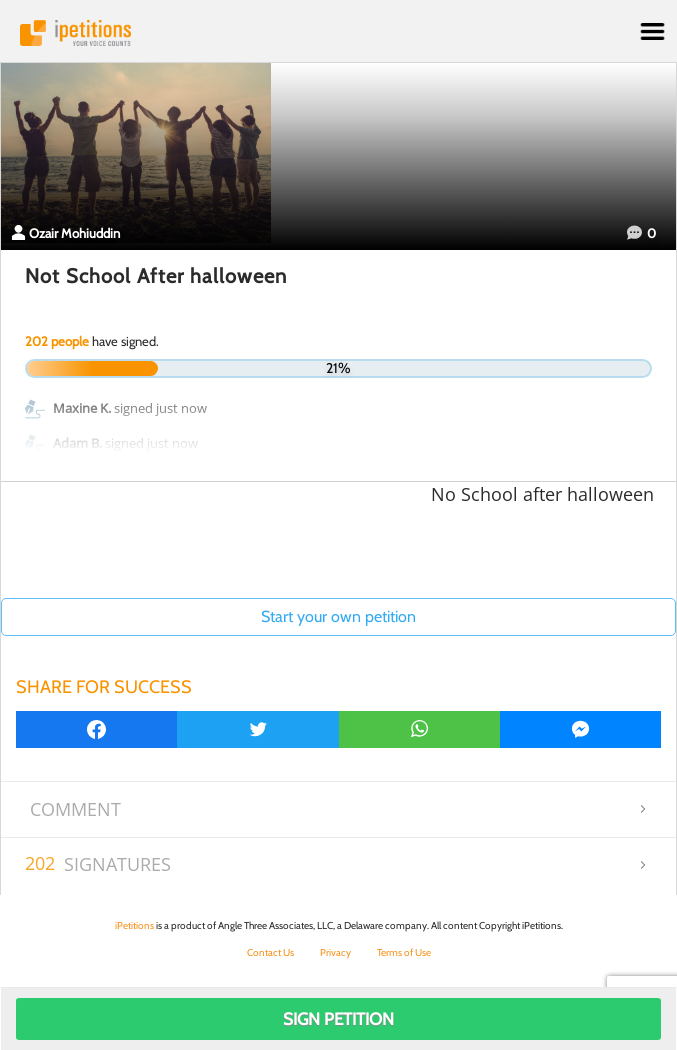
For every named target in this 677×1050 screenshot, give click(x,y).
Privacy (335, 952)
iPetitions (338, 33)
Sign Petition (338, 1019)
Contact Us (270, 952)
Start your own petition (338, 616)
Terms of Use (404, 952)
